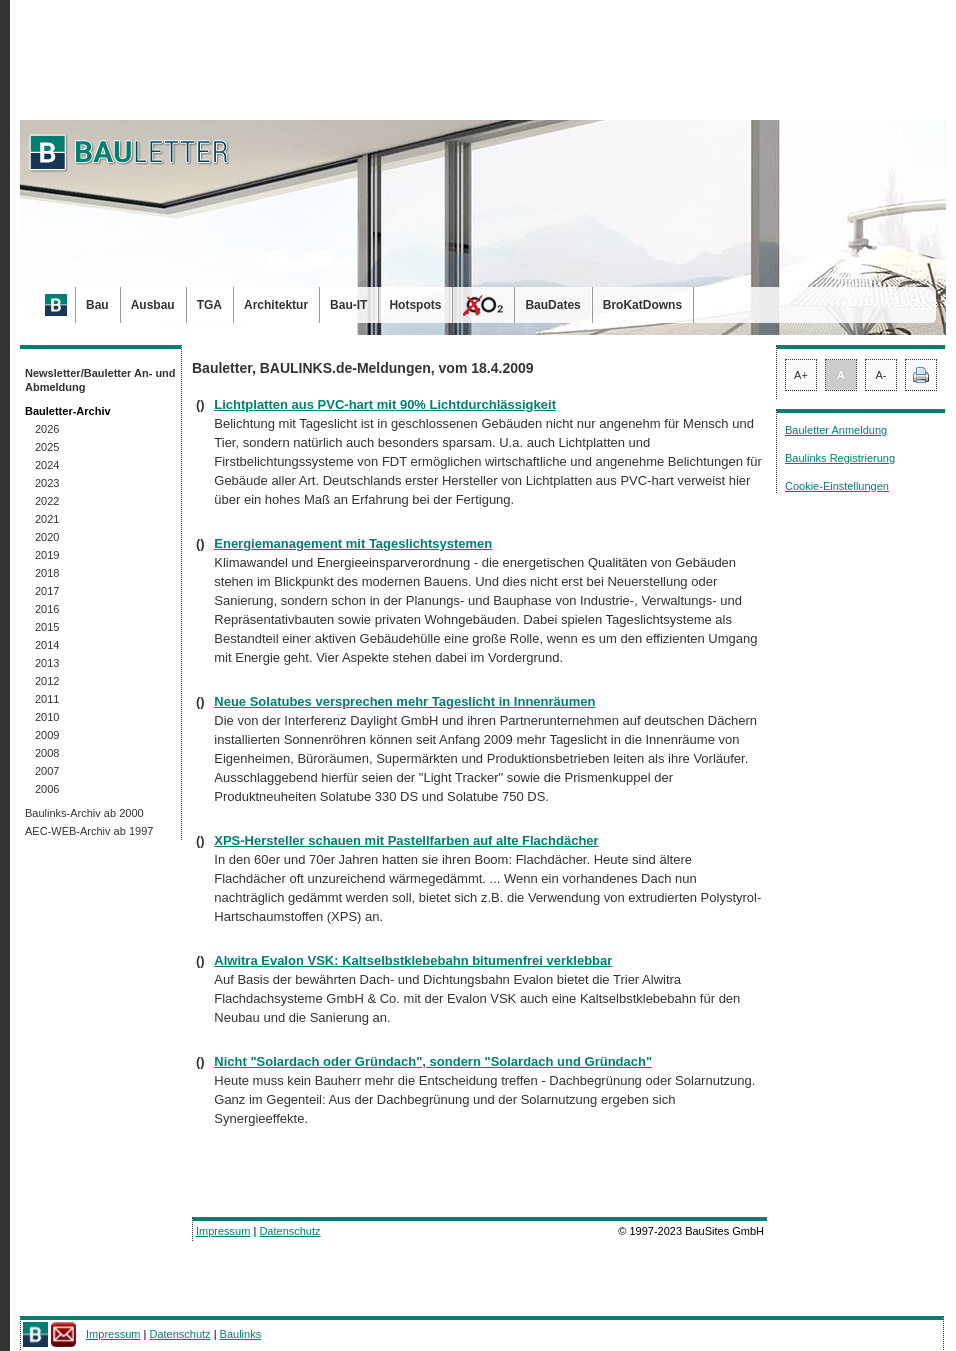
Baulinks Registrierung (840, 458)
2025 (47, 447)
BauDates (552, 305)
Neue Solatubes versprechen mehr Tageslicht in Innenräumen (404, 701)
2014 (47, 645)
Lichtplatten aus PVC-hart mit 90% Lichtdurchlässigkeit (385, 404)
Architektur (276, 305)
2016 (47, 609)
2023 (47, 483)
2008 (47, 753)
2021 (47, 519)
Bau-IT (348, 305)
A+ (801, 375)
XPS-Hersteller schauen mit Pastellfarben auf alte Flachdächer (406, 840)
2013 (47, 663)
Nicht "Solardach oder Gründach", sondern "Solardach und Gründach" (433, 1061)
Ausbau (153, 305)
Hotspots (415, 305)
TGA (209, 305)
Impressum (223, 1231)
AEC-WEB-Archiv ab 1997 (89, 831)
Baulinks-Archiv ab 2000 (84, 813)
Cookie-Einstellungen (837, 486)
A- (881, 375)
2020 (47, 537)
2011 (47, 699)
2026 (47, 429)
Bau (97, 305)
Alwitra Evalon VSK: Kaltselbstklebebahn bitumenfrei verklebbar (413, 960)
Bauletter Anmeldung (836, 430)
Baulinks (241, 1334)
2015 (47, 627)
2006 (47, 789)
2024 (47, 465)
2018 (47, 573)
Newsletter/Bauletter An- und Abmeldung (100, 380)
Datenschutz (289, 1231)
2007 (47, 771)
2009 (47, 735)
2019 (47, 555)
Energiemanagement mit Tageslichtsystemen (353, 543)
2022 (47, 501)
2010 (47, 717)
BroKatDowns (642, 305)
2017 (47, 591)
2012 (47, 681)
